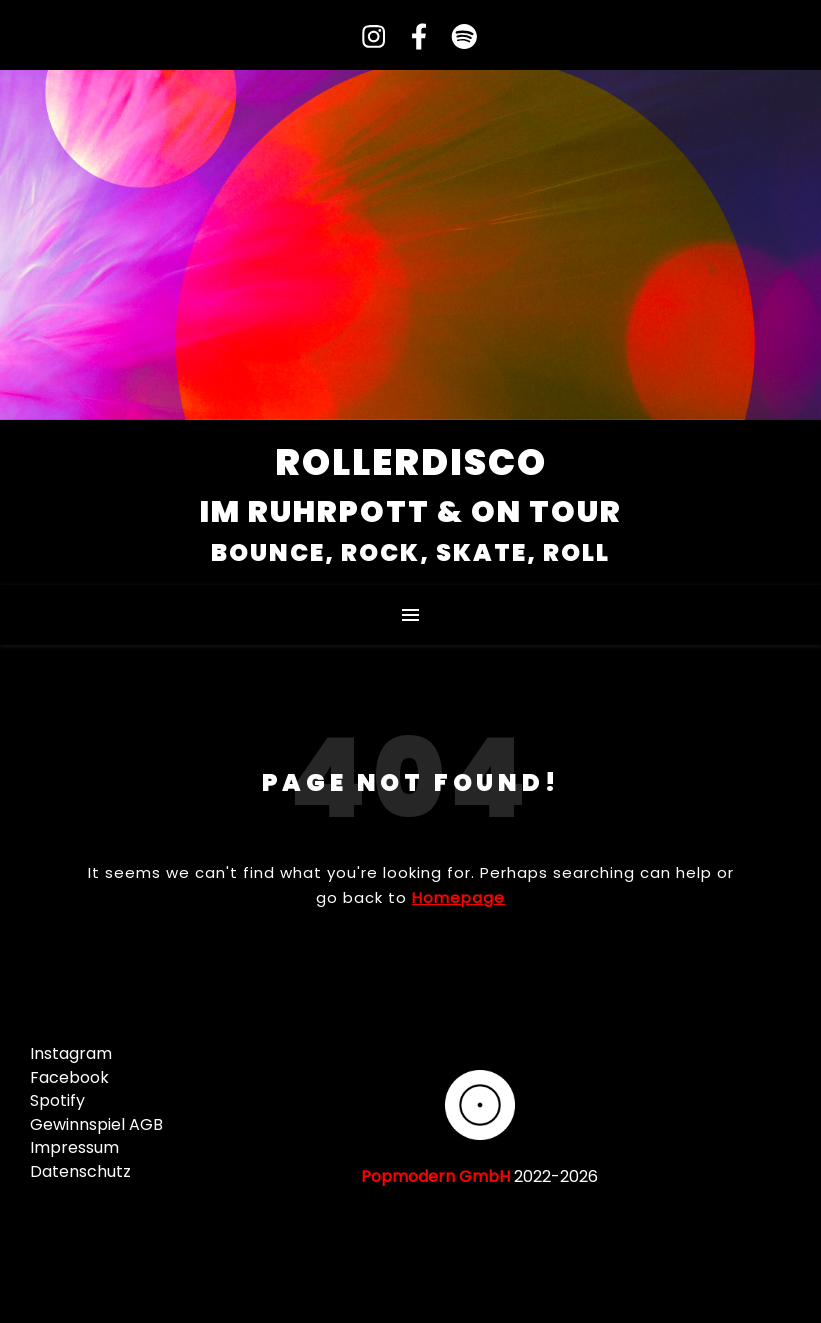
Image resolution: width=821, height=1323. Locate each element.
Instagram (71, 1053)
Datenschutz (80, 1171)
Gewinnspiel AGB (96, 1124)
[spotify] (456, 37)
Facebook (69, 1077)
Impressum (74, 1147)
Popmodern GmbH (435, 1176)
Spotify (57, 1100)
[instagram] (366, 37)
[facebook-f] (411, 37)
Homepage (458, 897)
